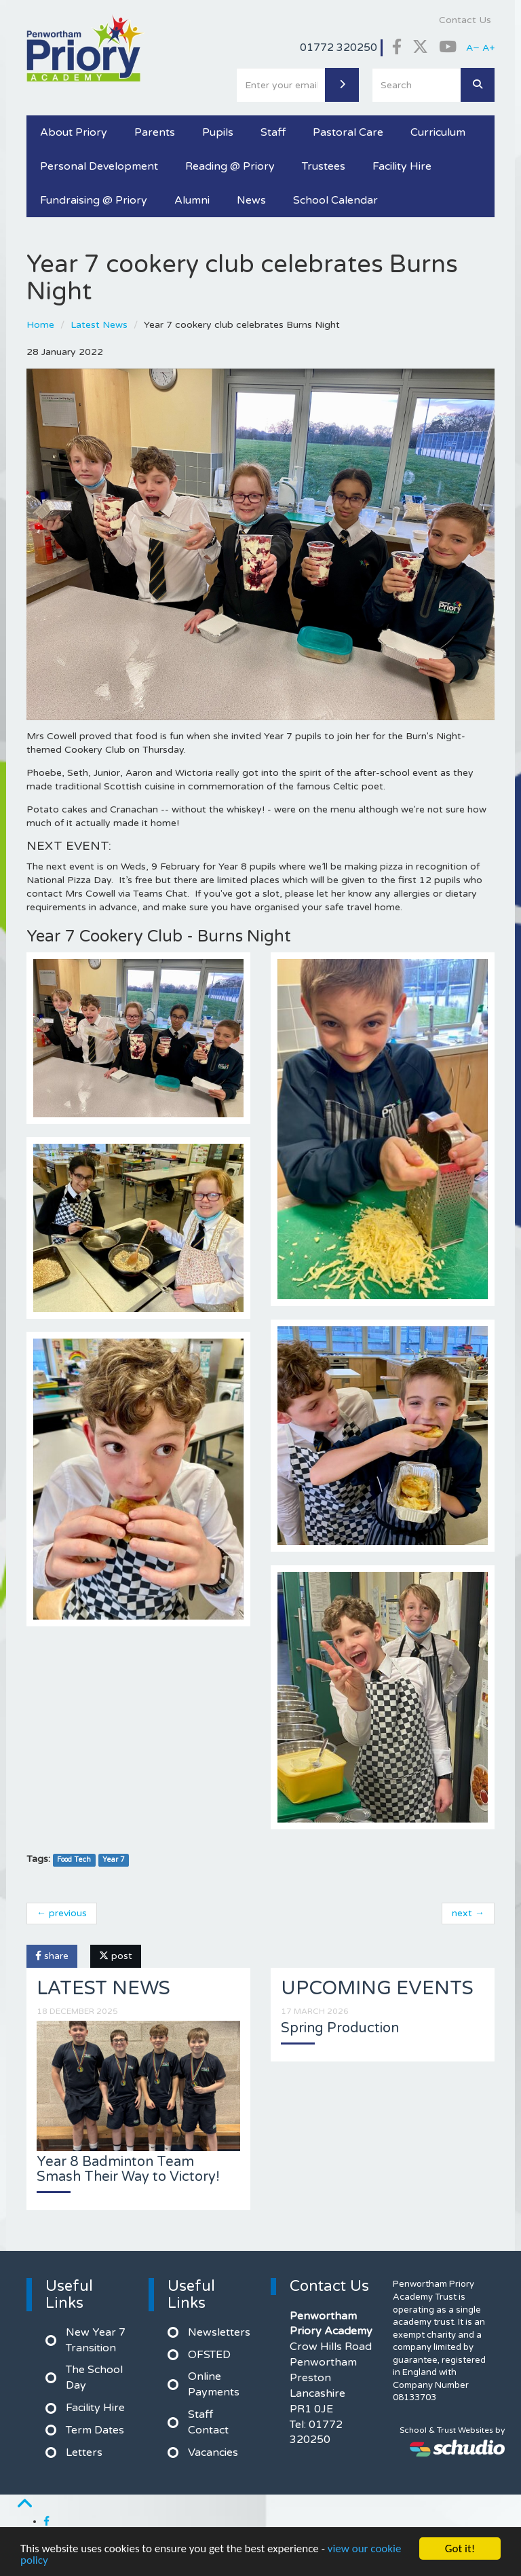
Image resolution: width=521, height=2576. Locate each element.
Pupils (217, 132)
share (52, 1956)
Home (40, 325)
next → (468, 1913)
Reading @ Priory (230, 166)
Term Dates (95, 2430)
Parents (154, 132)
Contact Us (465, 20)
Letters (84, 2452)
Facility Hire (401, 166)
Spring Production (340, 2028)
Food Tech (74, 1859)
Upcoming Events (377, 1988)
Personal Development (99, 166)
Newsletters (219, 2332)
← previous (62, 1913)
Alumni (192, 200)
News (251, 200)
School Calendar (335, 200)
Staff (273, 132)
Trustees (323, 166)
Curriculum (437, 132)
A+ (488, 48)
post (115, 1956)
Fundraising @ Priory (93, 200)
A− (473, 48)
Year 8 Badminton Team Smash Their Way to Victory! (128, 2169)
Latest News (99, 325)
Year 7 (113, 1859)
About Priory (73, 132)
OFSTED (209, 2355)
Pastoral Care (348, 132)
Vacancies (213, 2452)
